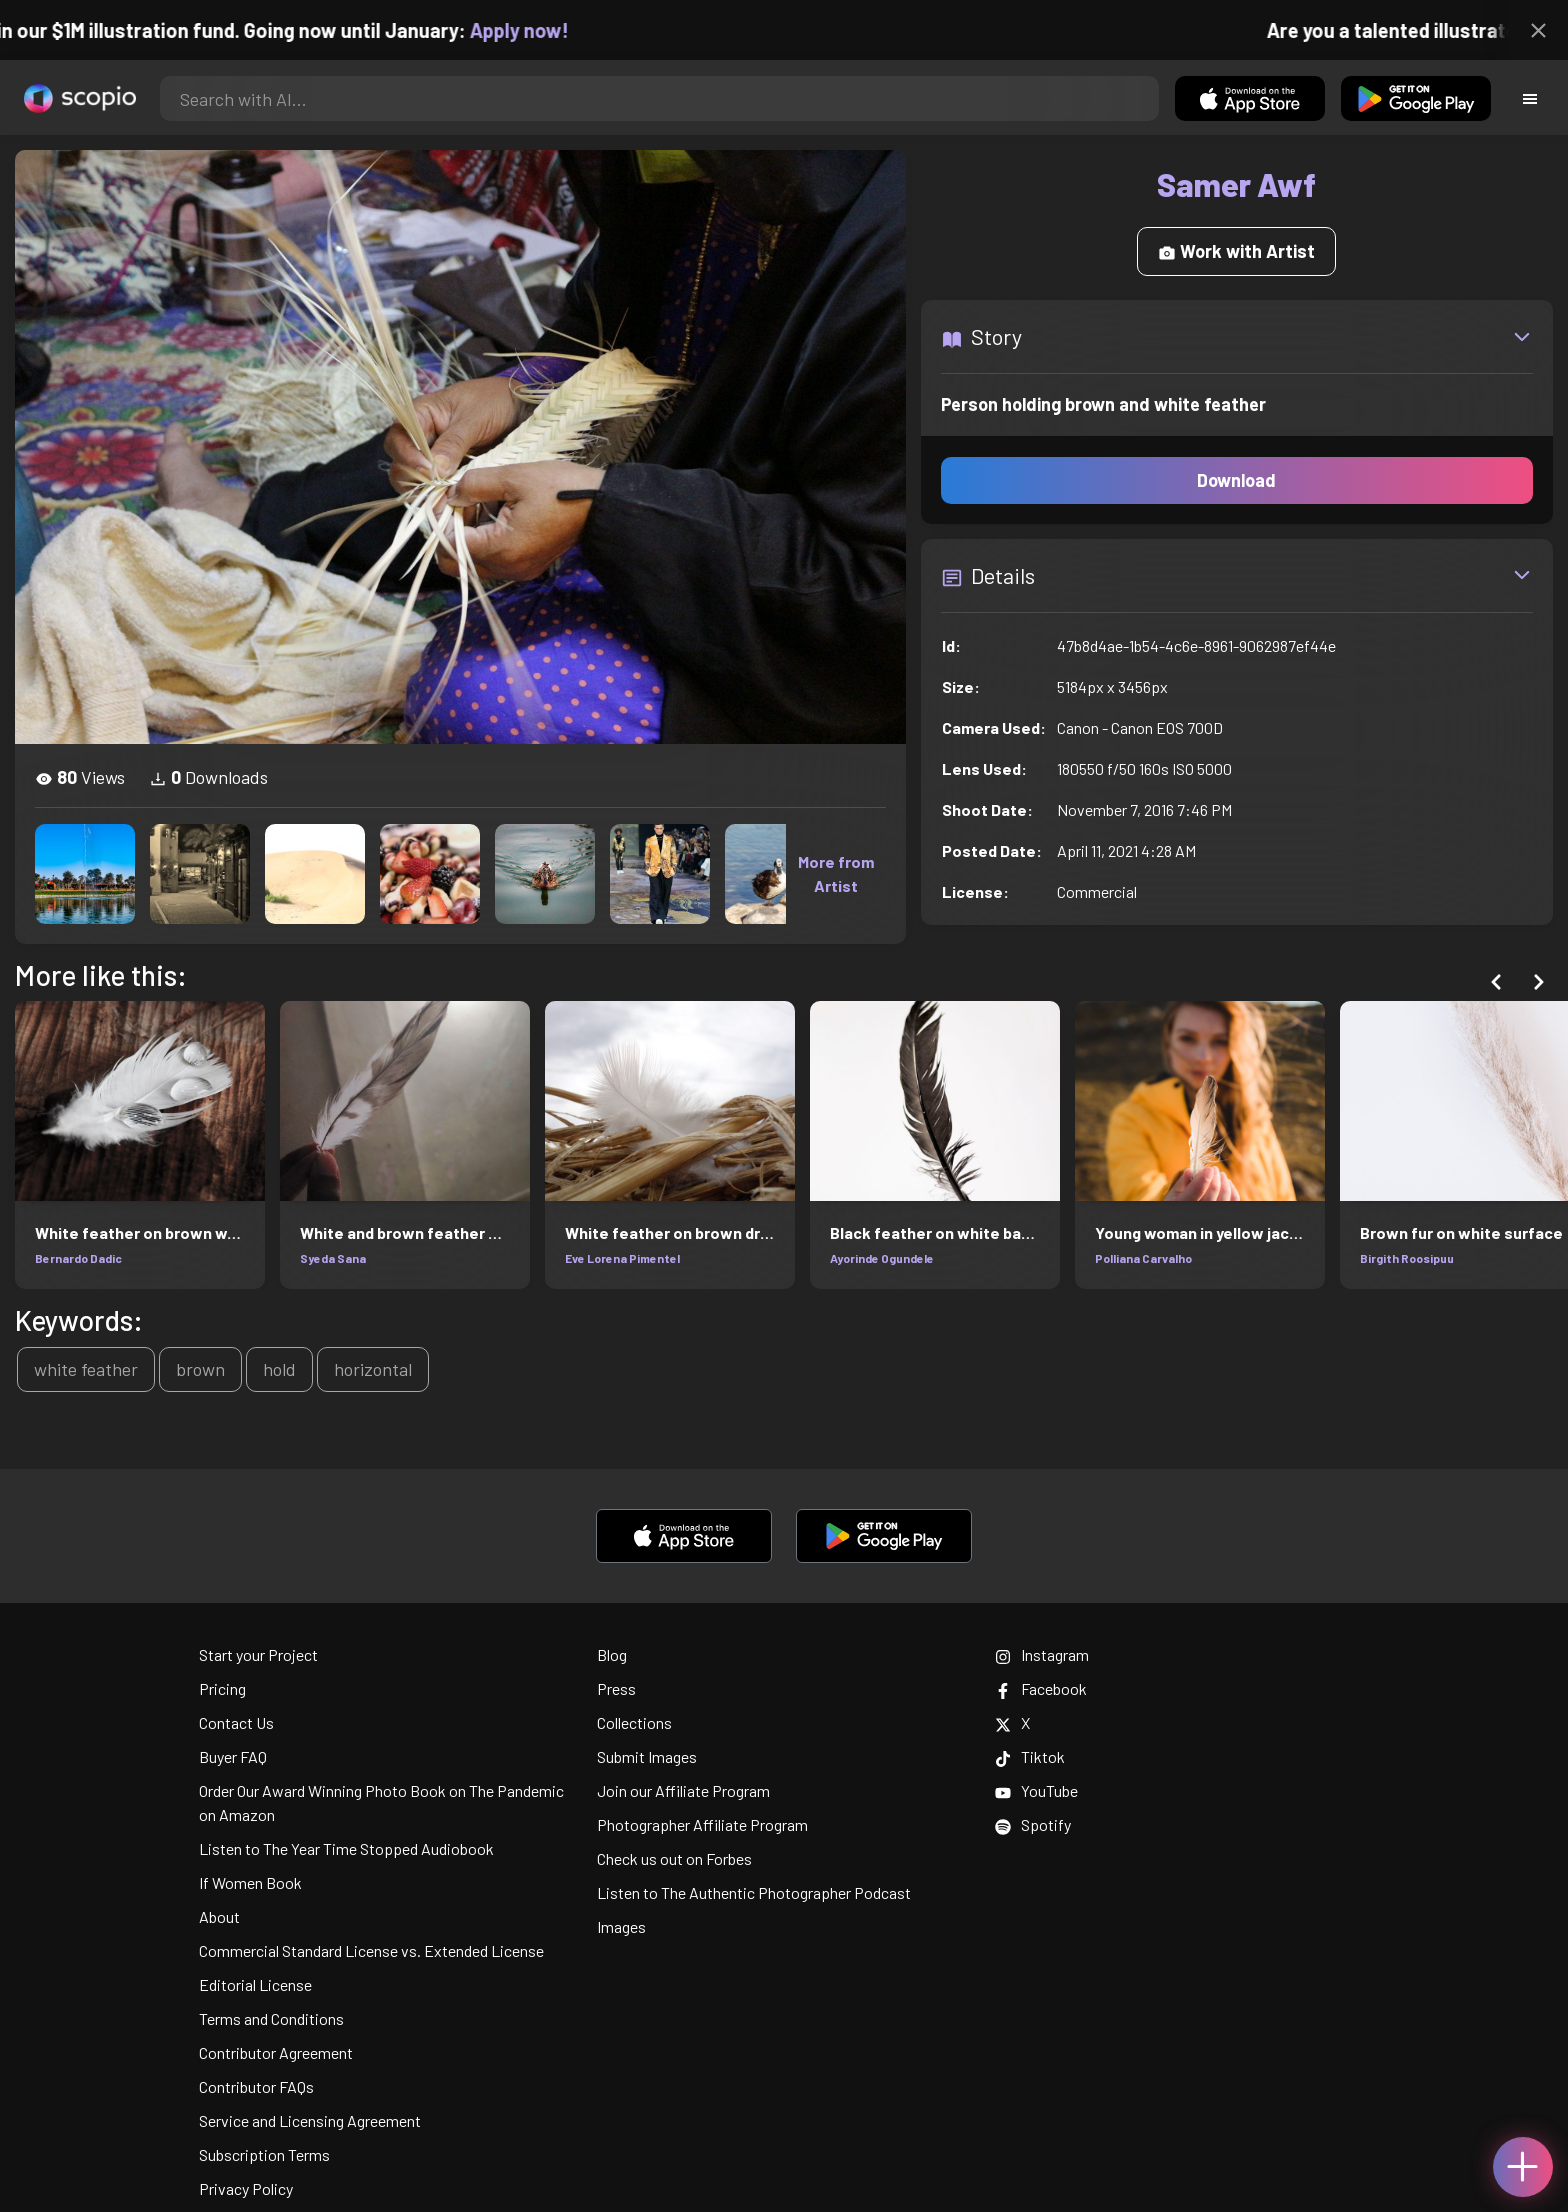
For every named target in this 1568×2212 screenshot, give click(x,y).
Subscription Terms (264, 2154)
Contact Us (236, 1722)
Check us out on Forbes (674, 1858)
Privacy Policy (246, 2188)
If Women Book (250, 1882)
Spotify (1033, 1824)
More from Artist (836, 873)
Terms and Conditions (271, 2018)
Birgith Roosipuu (1407, 1258)
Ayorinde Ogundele (882, 1258)
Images (621, 1926)
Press (616, 1688)
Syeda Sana (333, 1258)
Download (1236, 480)
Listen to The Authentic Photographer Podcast (754, 1892)
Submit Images (647, 1756)
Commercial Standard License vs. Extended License (371, 1950)
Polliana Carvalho (1143, 1258)
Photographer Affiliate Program (702, 1824)
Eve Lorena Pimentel (622, 1258)
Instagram (1042, 1654)
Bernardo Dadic (78, 1258)
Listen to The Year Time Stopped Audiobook (346, 1848)
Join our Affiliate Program (683, 1790)
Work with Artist (1236, 251)
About (219, 1916)
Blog (612, 1654)
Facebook (1041, 1688)
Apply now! (540, 30)
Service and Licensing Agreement (310, 2120)
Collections (634, 1722)
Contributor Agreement (276, 2052)
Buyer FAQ (233, 1756)
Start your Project (258, 1654)
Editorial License (255, 1984)
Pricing (222, 1688)
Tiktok (1030, 1756)
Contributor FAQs (256, 2086)
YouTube (1036, 1790)
